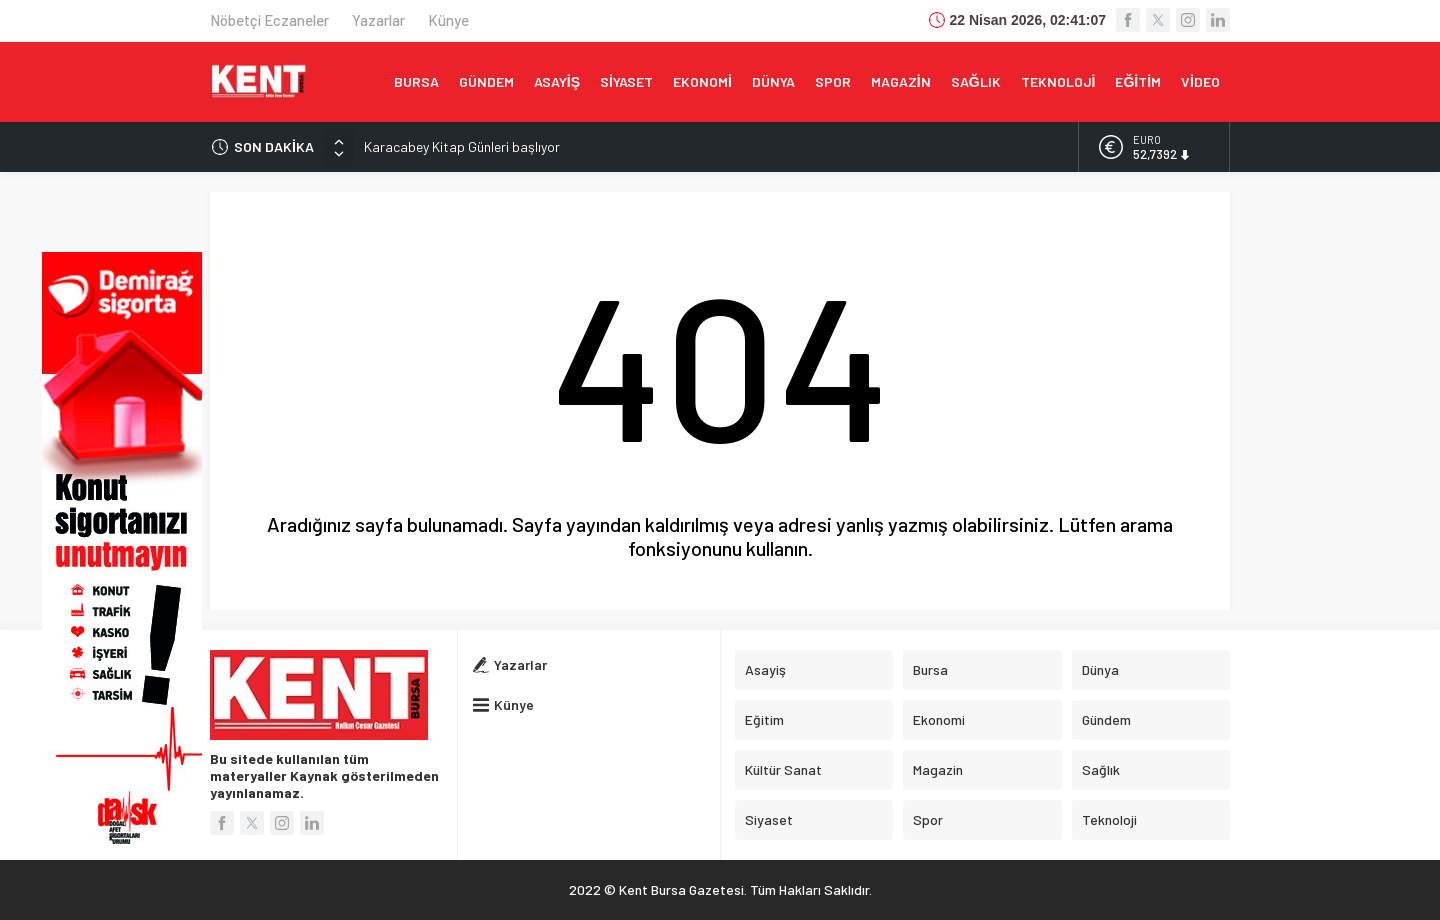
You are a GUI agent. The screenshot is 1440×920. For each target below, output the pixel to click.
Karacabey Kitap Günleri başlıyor (462, 146)
